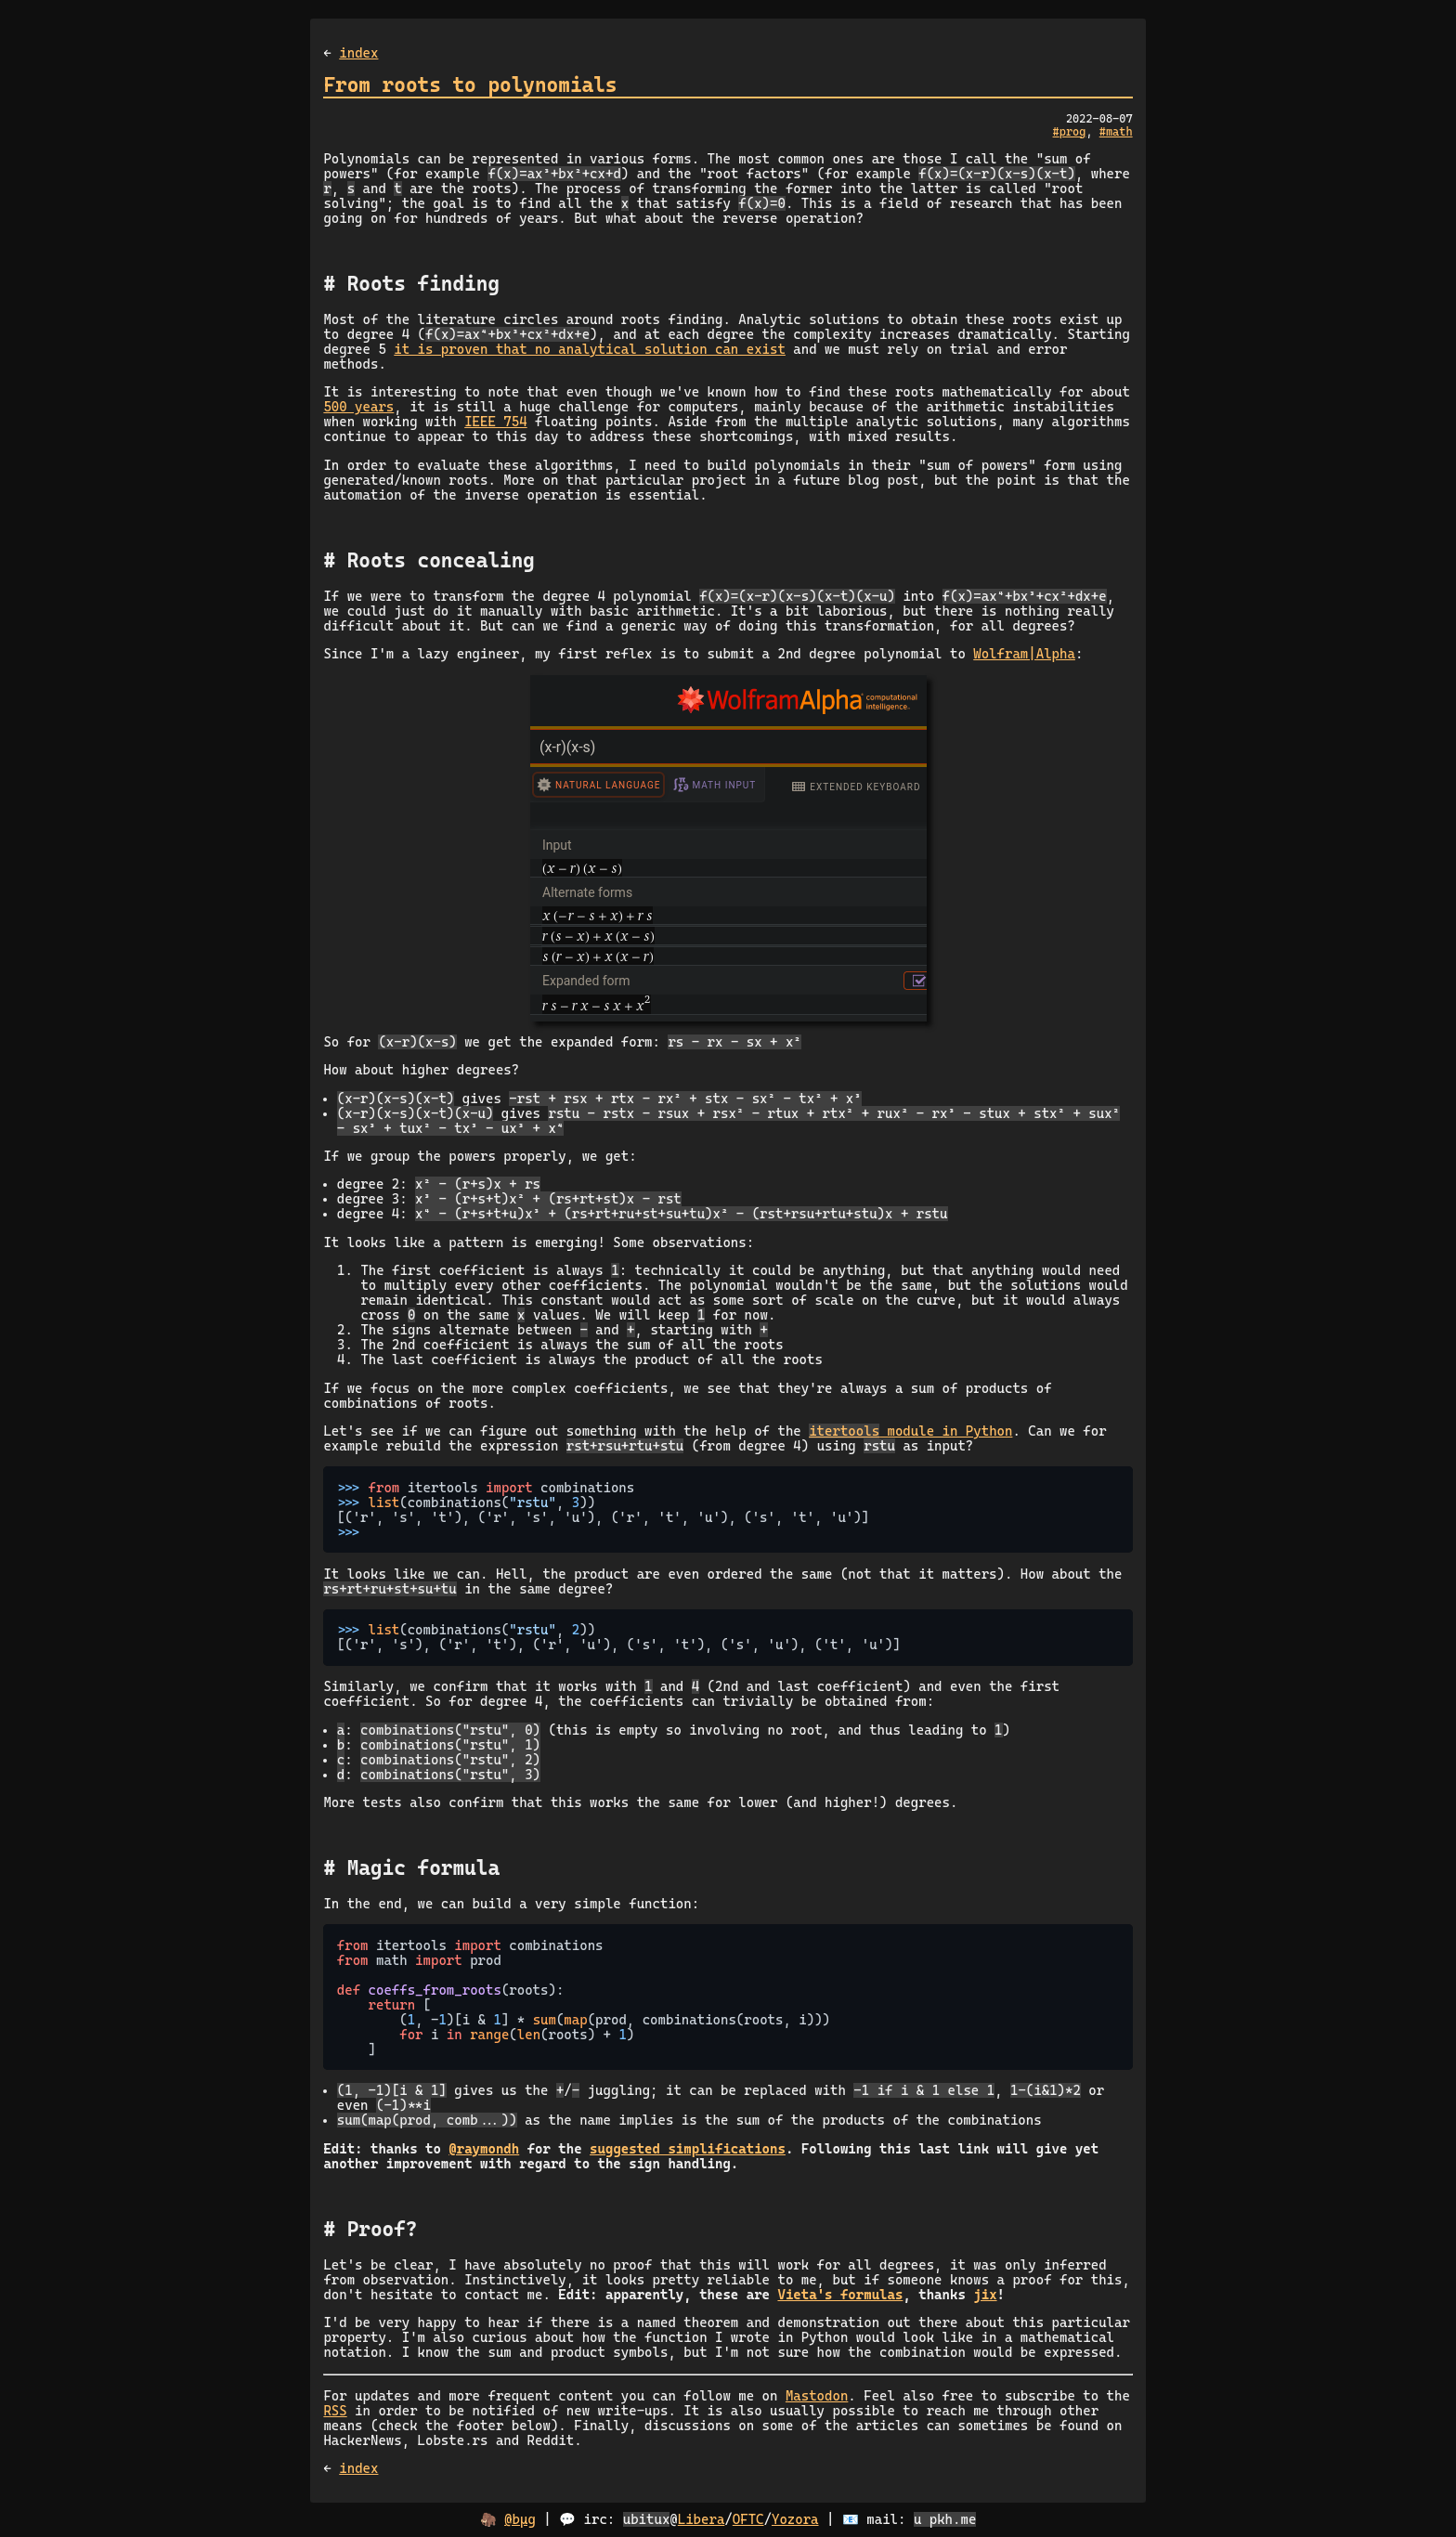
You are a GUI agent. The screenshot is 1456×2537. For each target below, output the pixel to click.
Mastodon (817, 2395)
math (1119, 131)
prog (1073, 131)
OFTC (748, 2519)
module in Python (910, 1431)
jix (984, 2294)
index (358, 53)
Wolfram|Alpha (1024, 653)
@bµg (520, 2519)
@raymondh (483, 2148)
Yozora (795, 2519)
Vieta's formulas (840, 2294)
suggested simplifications (688, 2148)
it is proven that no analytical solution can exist (590, 349)
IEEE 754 (495, 421)
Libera (701, 2519)
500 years (358, 406)
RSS (334, 2410)
